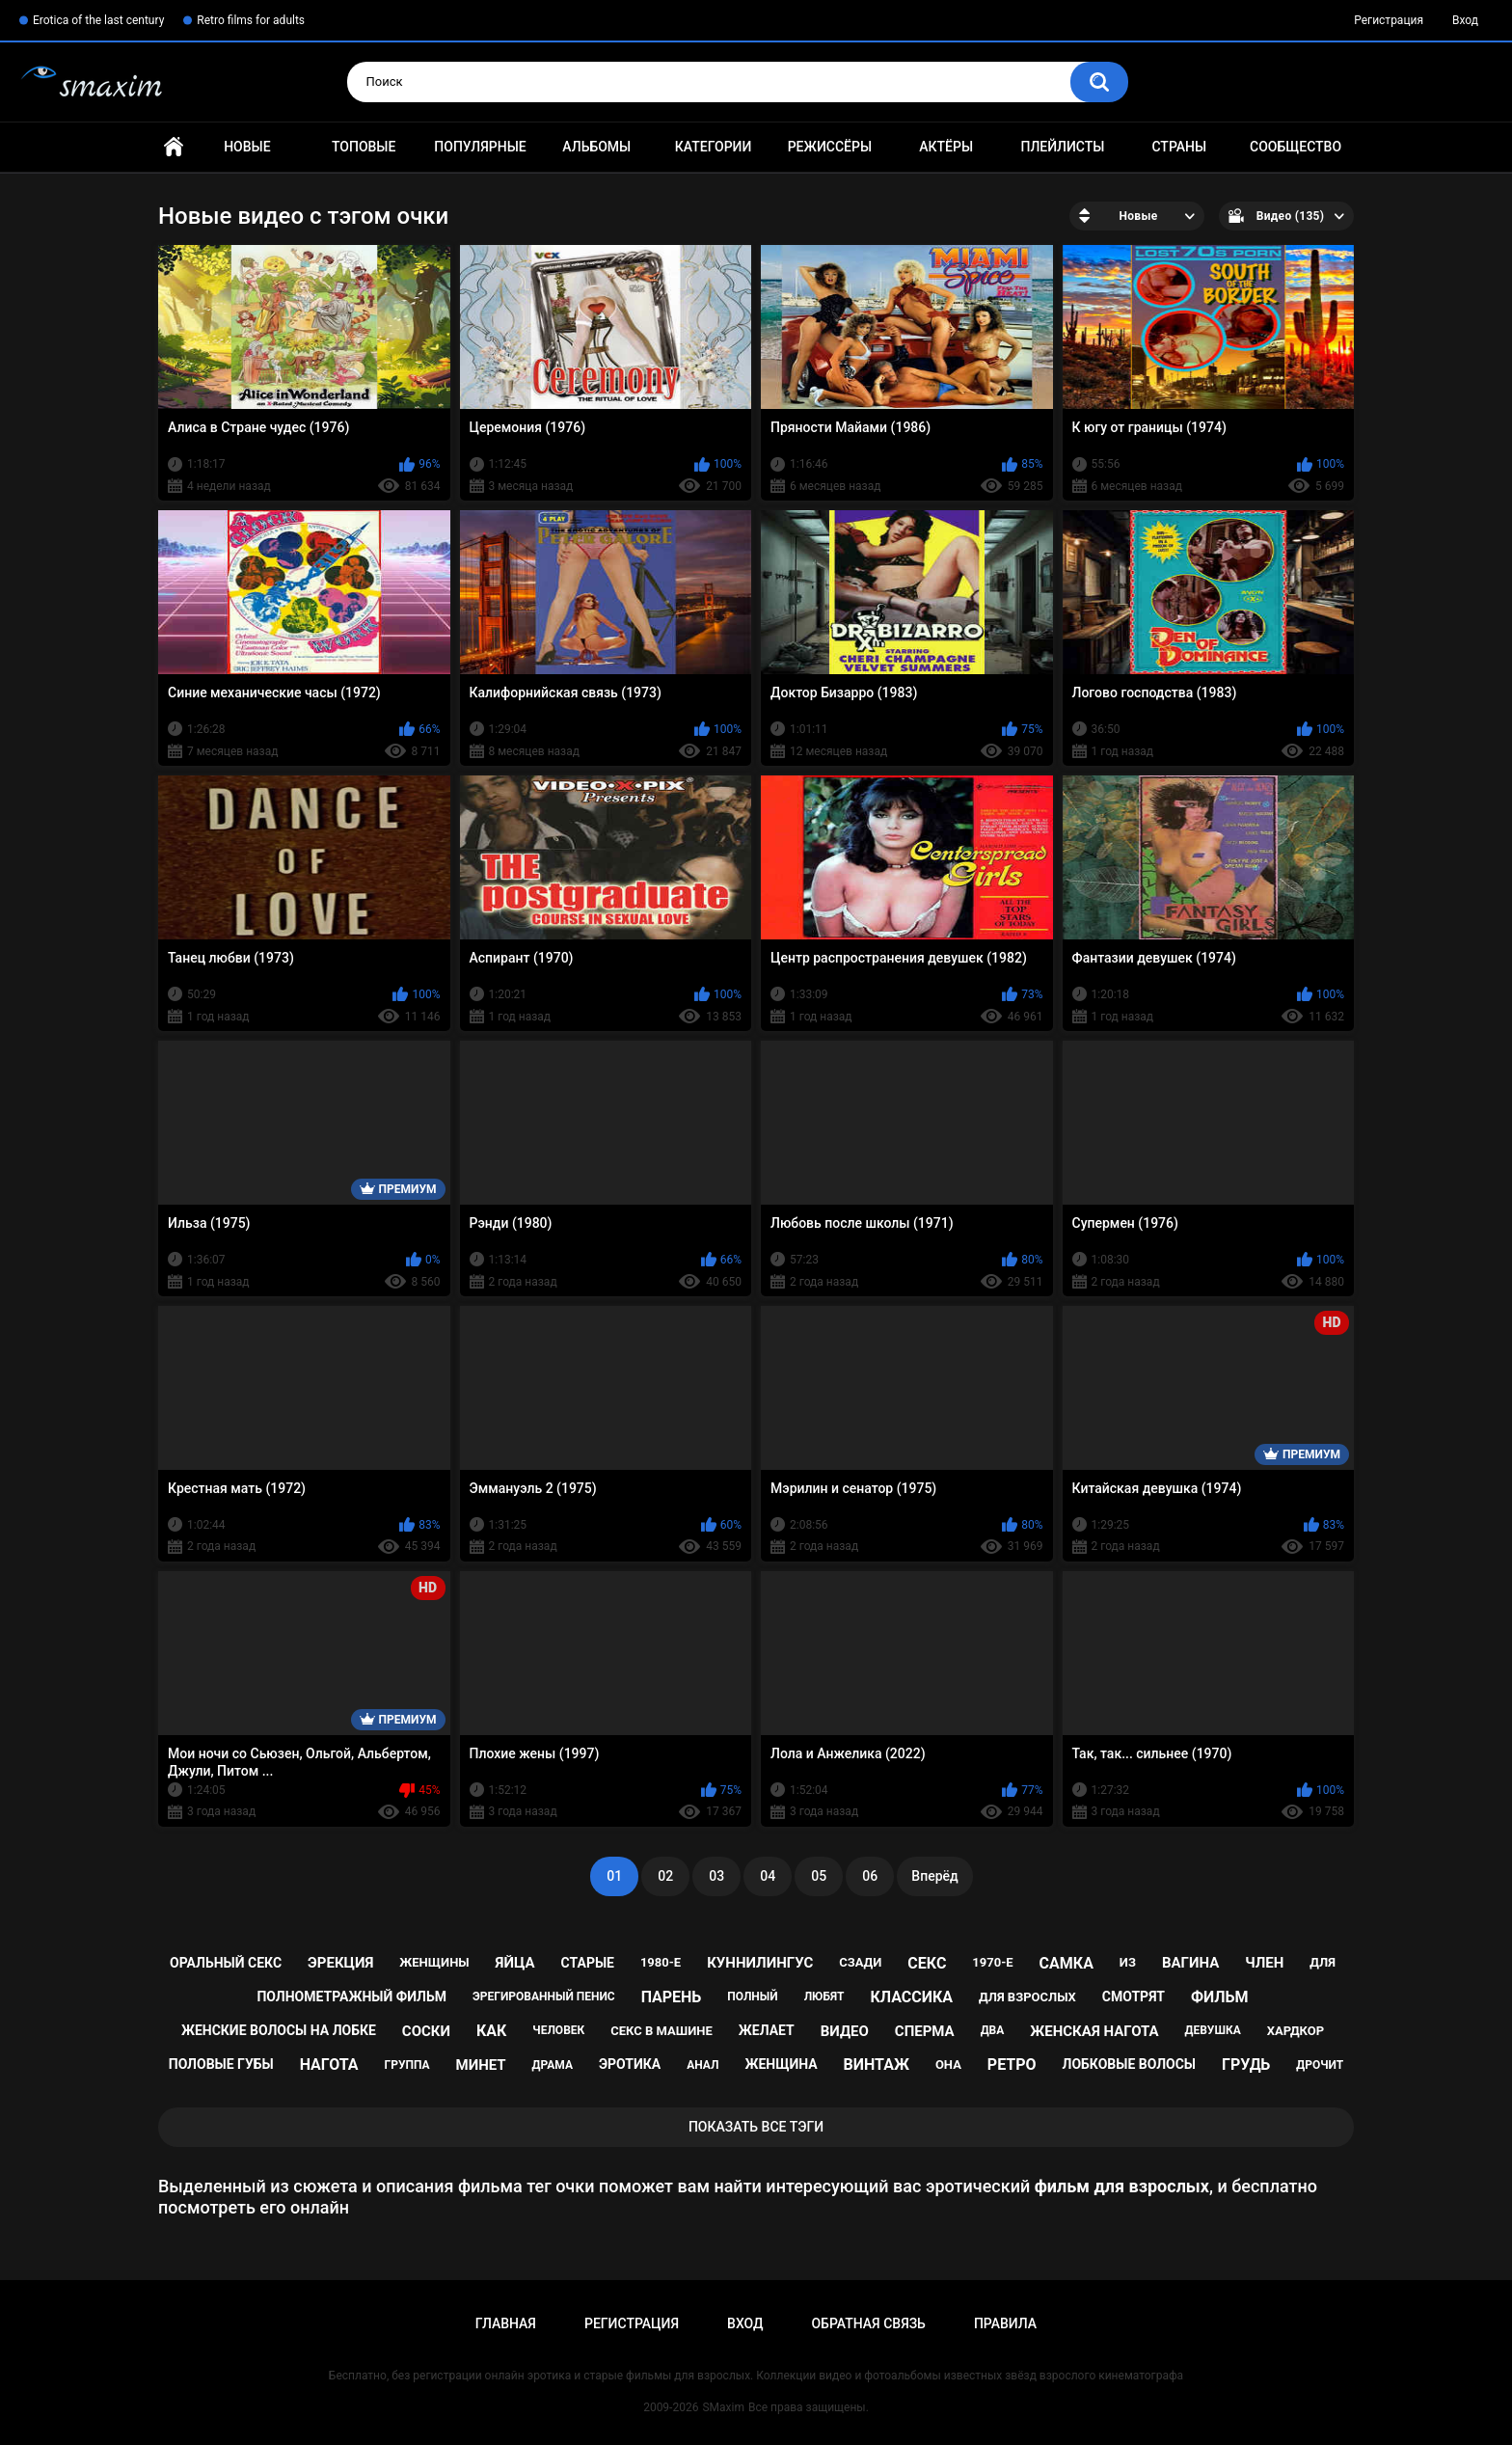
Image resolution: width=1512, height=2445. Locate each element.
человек (558, 2030)
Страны (1178, 146)
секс (926, 1963)
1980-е (660, 1962)
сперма (925, 2031)
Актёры (946, 146)
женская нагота (1094, 2031)
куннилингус (760, 1962)
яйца (515, 1962)
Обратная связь (868, 2323)
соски (426, 2031)
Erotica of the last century (98, 20)
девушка (1213, 2030)
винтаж (876, 2064)
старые (587, 1962)
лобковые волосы (1130, 2064)
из (1128, 1962)
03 (716, 1876)
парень (671, 1997)
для (1323, 1962)
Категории (713, 146)
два (993, 2030)
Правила (1005, 2323)
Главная (173, 147)
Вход (1465, 20)
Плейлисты (1062, 146)
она (948, 2064)
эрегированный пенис (543, 1996)
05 (818, 1876)
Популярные (480, 146)
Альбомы (596, 146)
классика (911, 1997)
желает (767, 2030)
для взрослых (1027, 1997)
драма (552, 2065)
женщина (780, 2064)
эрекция (340, 1962)
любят (824, 1996)
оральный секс (226, 1962)
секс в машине (661, 2031)
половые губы (221, 2064)
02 (665, 1876)
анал (702, 2065)
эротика (630, 2064)
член (1264, 1962)
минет (481, 2065)
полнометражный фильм (351, 1996)
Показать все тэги (756, 2126)
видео (845, 2031)
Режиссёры (830, 146)
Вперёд (934, 1876)
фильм (1220, 1997)
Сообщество (1295, 146)
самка (1067, 1963)
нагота (329, 2064)
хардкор (1295, 2031)
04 (767, 1876)
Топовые (363, 146)
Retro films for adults (251, 20)
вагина (1190, 1962)
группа (407, 2065)
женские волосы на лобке (278, 2030)
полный (752, 1996)
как (491, 2031)
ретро (1012, 2064)
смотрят (1133, 1996)
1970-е (992, 1962)
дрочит (1319, 2065)
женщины (434, 1962)
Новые (247, 146)
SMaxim (723, 2407)
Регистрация (1388, 20)
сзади (860, 1962)
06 (870, 1876)
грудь (1246, 2064)
